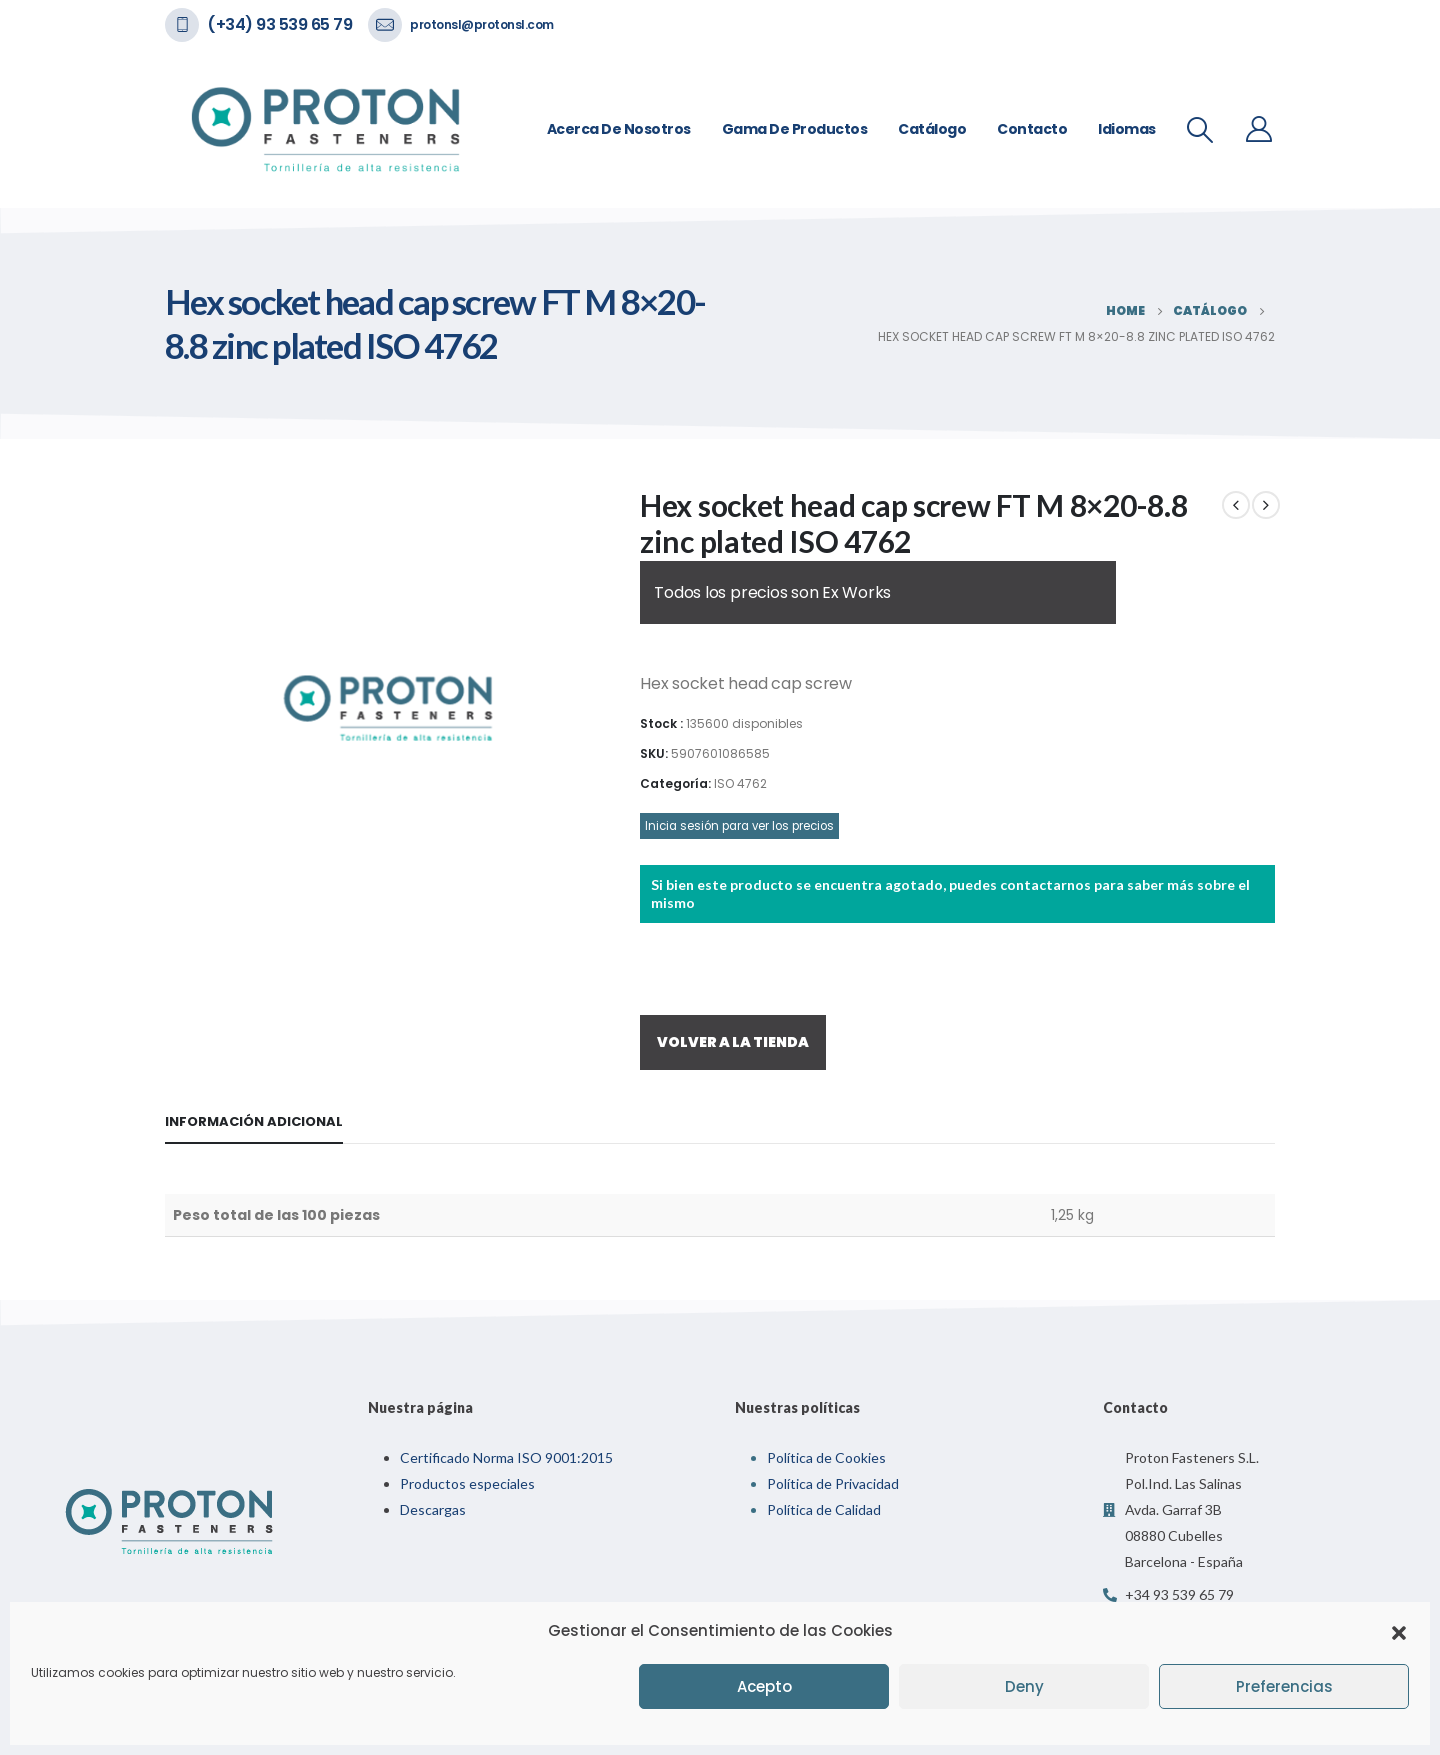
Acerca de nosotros (619, 129)
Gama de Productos (795, 129)
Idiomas (1127, 129)
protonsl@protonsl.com (482, 24)
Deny (1024, 1686)
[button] (1399, 1631)
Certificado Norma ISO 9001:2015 (506, 1457)
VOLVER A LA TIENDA (733, 1042)
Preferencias (1284, 1686)
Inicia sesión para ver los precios (739, 826)
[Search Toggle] (1200, 130)
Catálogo (932, 129)
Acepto (764, 1686)
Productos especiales (467, 1483)
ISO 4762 (740, 783)
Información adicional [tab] (254, 1121)
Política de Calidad (824, 1509)
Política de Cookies (826, 1457)
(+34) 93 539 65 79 (279, 24)
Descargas (433, 1509)
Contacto (1032, 129)
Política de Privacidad (833, 1483)
